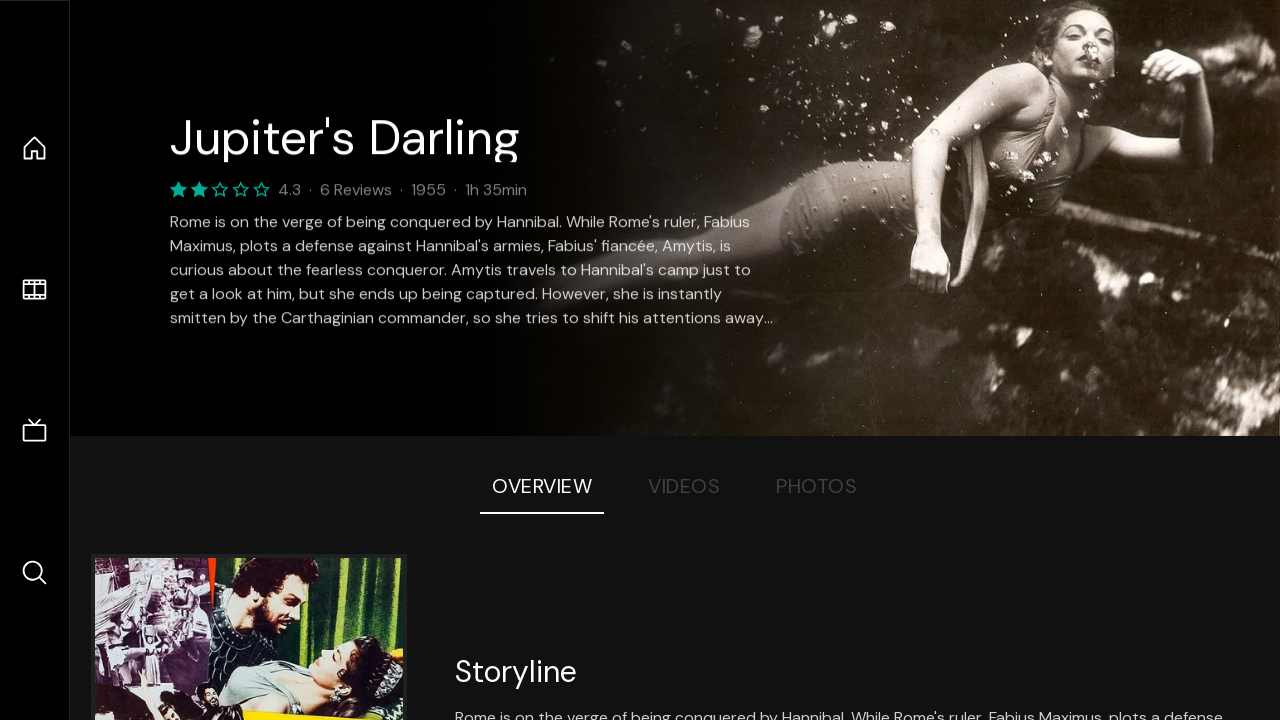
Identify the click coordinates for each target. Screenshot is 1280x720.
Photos (816, 486)
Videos (684, 486)
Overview (542, 486)
